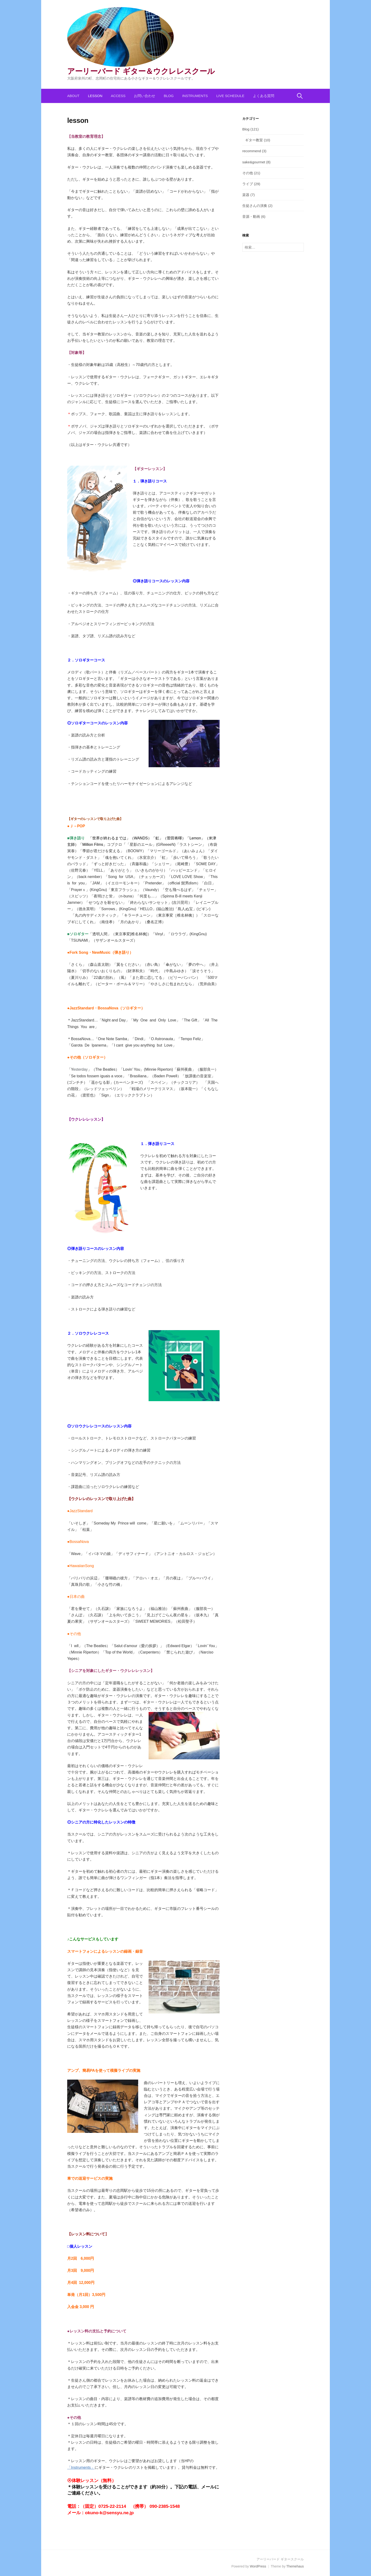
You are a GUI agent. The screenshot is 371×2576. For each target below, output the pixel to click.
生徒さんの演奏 (254, 206)
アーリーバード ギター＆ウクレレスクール (141, 71)
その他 (247, 173)
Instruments (195, 96)
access (118, 96)
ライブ (247, 184)
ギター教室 (254, 140)
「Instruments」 (81, 2467)
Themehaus (295, 2566)
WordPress (258, 2566)
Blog (169, 96)
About (73, 96)
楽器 (245, 195)
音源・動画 (251, 216)
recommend (251, 151)
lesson (95, 96)
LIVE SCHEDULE (230, 96)
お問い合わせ (144, 96)
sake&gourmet (253, 162)
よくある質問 (263, 96)
